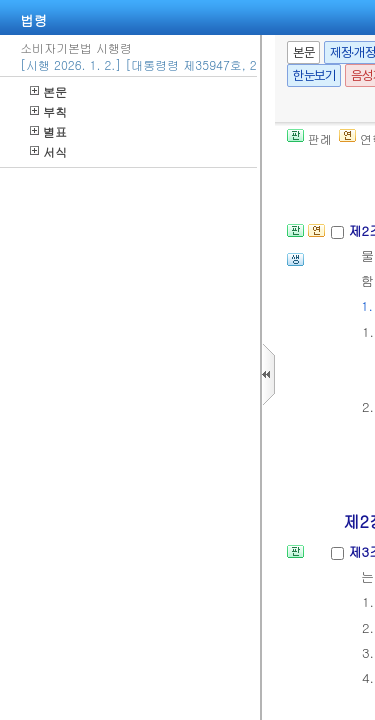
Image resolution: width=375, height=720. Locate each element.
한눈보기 (314, 75)
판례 (309, 138)
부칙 (48, 111)
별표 (48, 131)
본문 (48, 91)
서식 (48, 151)
